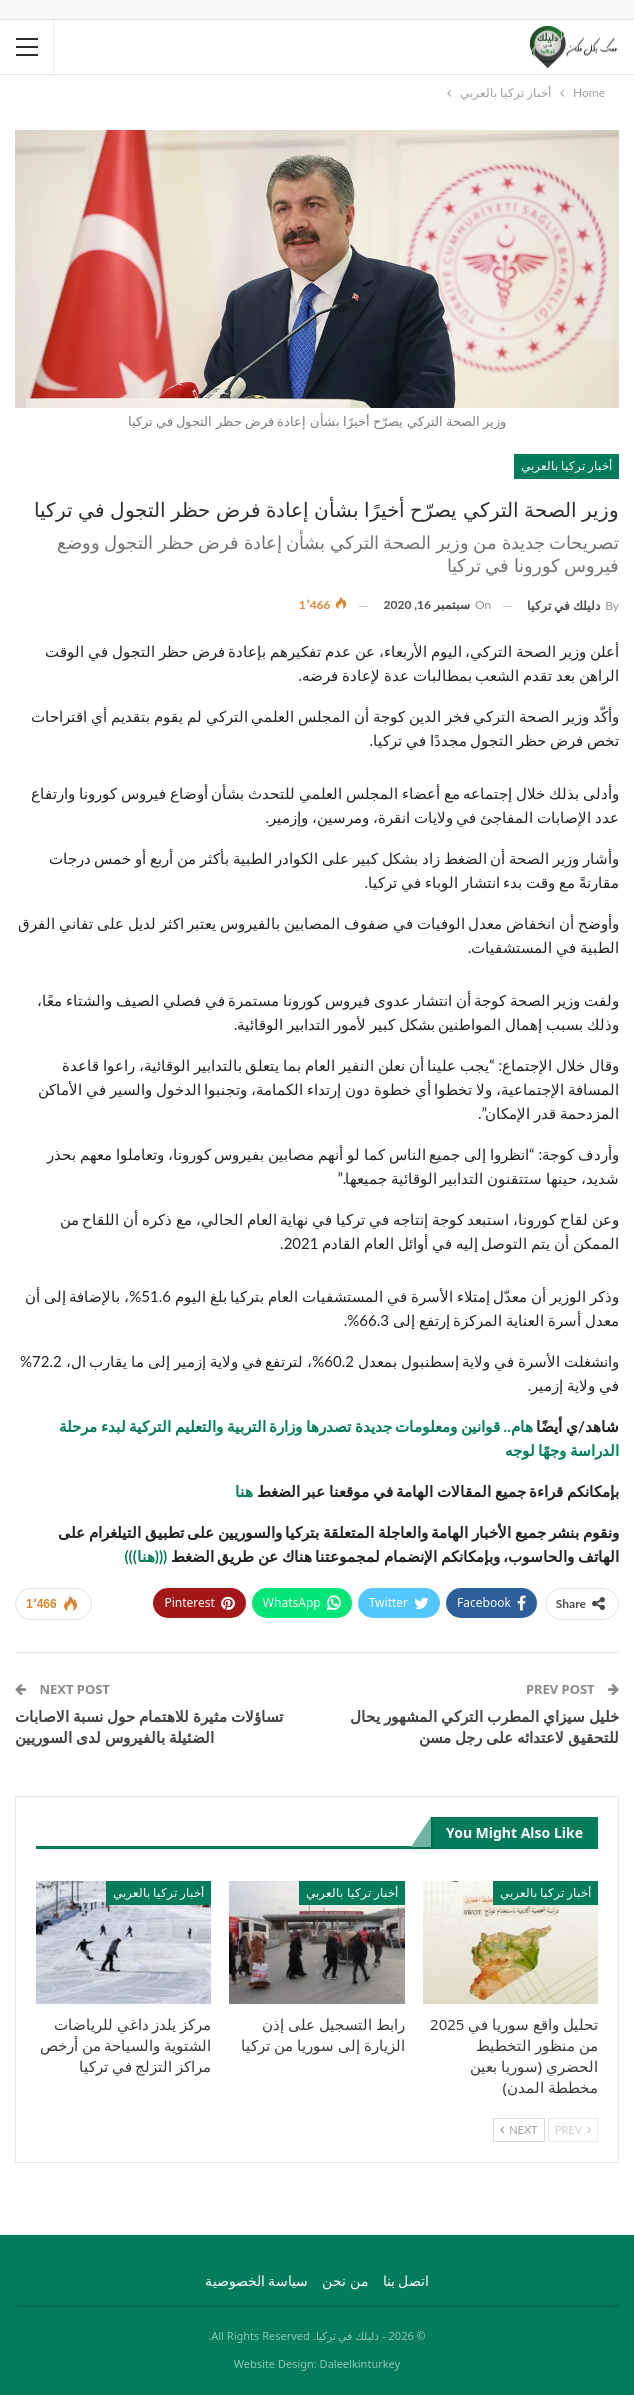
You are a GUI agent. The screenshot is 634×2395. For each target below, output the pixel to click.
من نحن (345, 2280)
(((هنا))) (145, 1556)
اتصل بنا (406, 2280)
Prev (573, 2129)
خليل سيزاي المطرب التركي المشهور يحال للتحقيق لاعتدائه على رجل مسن (484, 1726)
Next (518, 2129)
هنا (244, 1491)
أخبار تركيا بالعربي (566, 465)
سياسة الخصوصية (257, 2280)
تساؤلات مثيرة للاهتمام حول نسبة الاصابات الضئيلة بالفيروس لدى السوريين (149, 1726)
